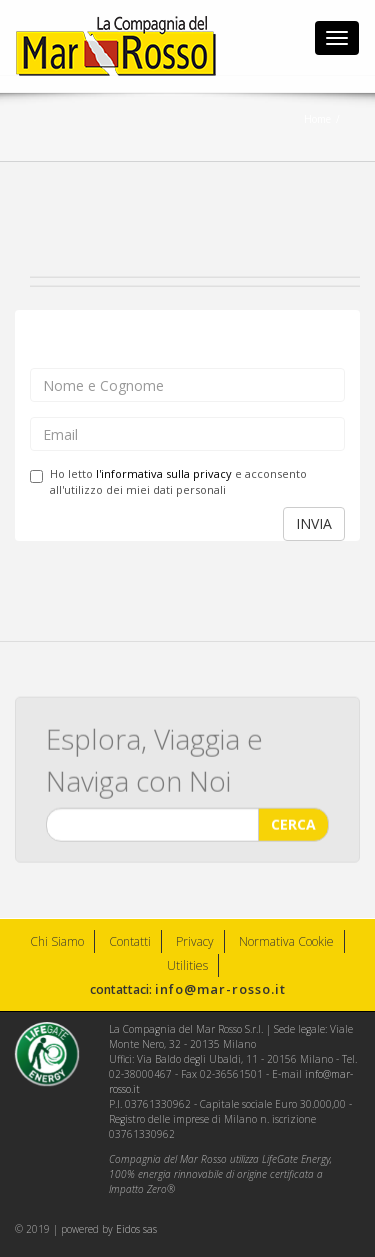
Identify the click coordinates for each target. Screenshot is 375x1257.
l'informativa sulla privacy (164, 473)
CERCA (293, 824)
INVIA (314, 523)
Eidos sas (136, 1229)
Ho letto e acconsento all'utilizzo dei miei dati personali (168, 481)
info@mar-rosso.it (220, 989)
